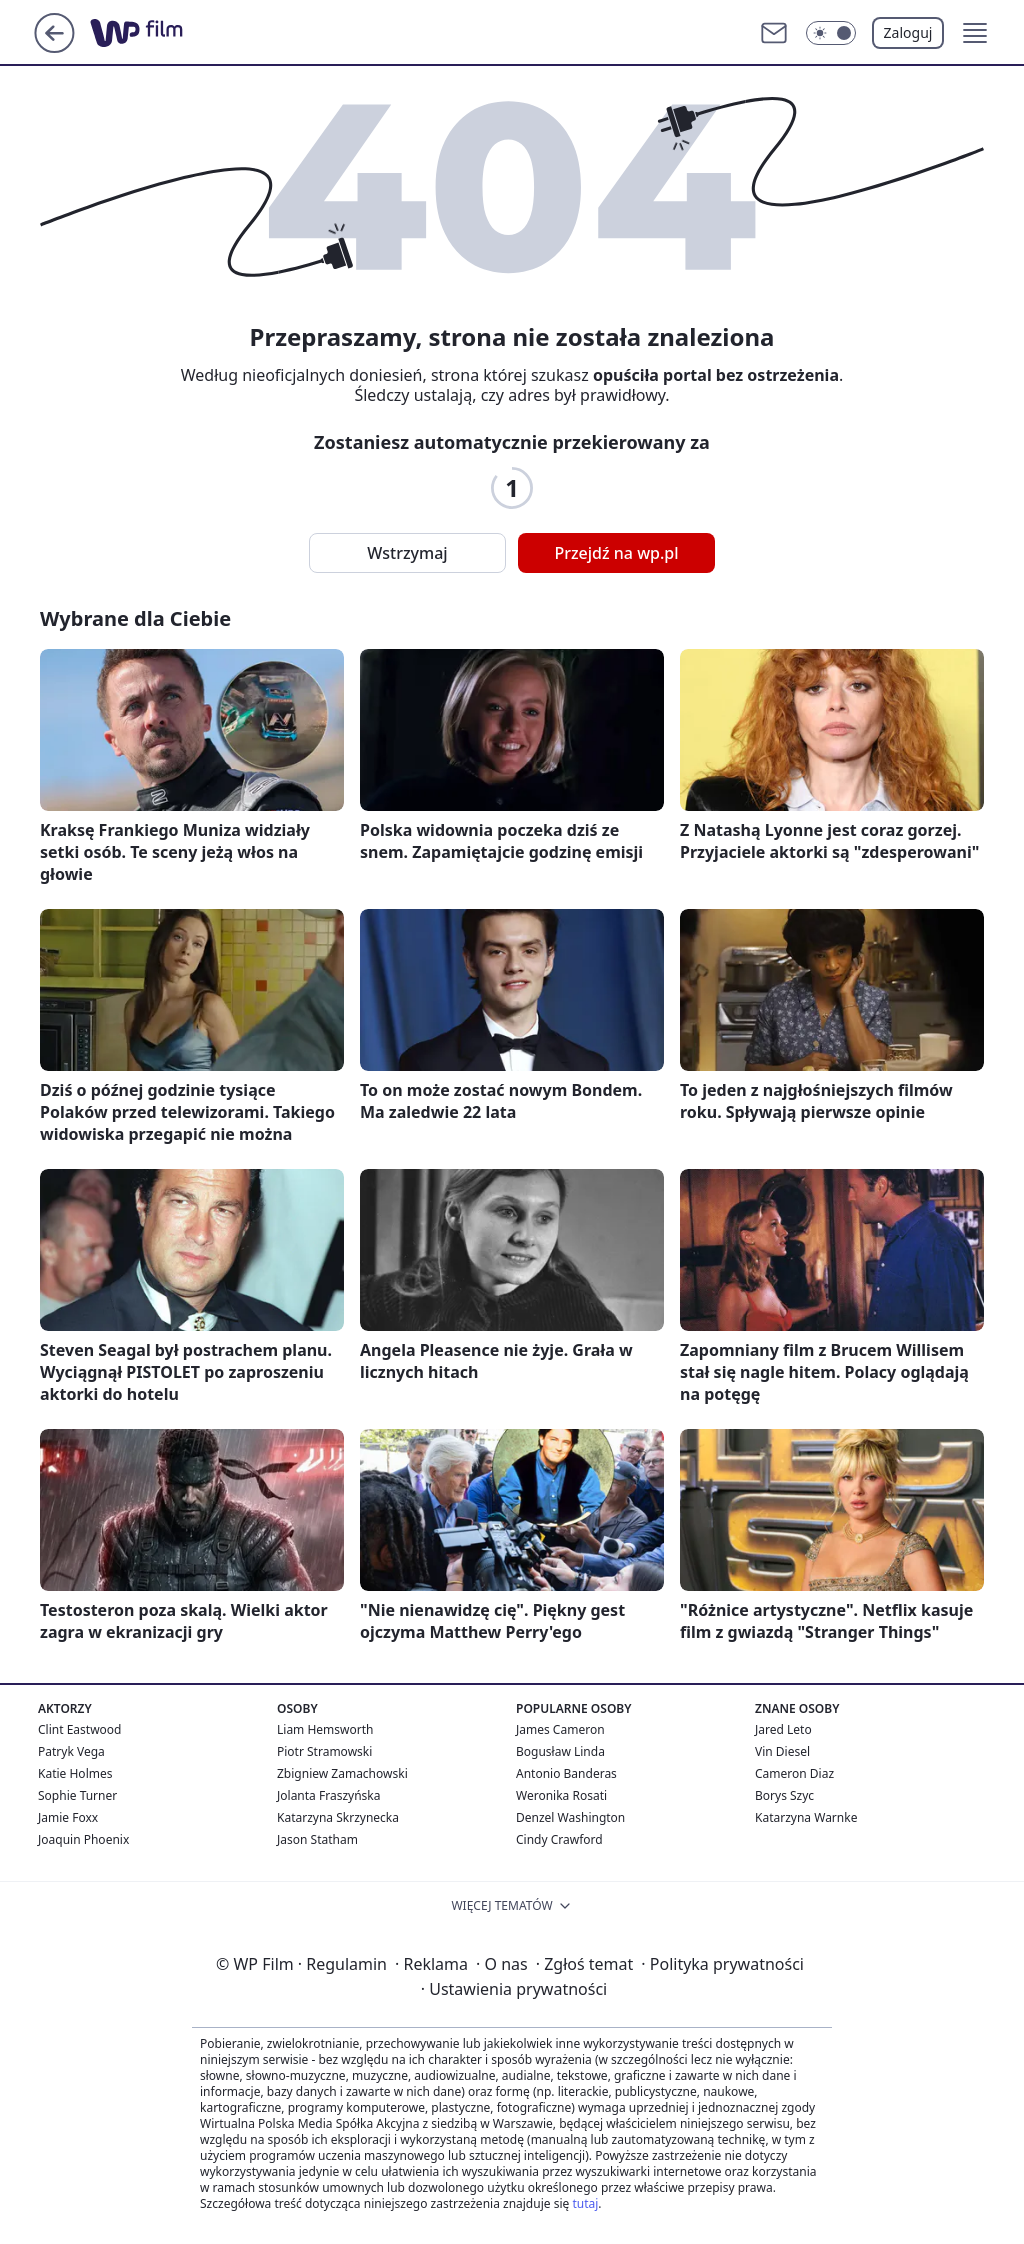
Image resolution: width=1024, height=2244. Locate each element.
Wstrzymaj (407, 553)
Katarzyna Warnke (806, 1817)
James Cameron (560, 1729)
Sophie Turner (77, 1795)
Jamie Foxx (68, 1817)
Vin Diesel (782, 1751)
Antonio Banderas (566, 1773)
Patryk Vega (71, 1751)
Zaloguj (908, 32)
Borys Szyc (784, 1795)
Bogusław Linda (560, 1751)
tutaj (585, 2203)
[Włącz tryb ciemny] (831, 33)
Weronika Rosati (561, 1795)
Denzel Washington (570, 1817)
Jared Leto (783, 1729)
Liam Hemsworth (325, 1729)
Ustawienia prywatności (514, 1989)
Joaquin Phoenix (83, 1839)
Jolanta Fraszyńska (328, 1795)
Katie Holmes (75, 1773)
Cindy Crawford (559, 1839)
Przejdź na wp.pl (616, 553)
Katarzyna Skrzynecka (338, 1817)
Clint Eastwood (79, 1729)
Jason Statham (317, 1839)
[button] (975, 33)
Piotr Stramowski (324, 1751)
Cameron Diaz (794, 1773)
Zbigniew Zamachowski (342, 1773)
